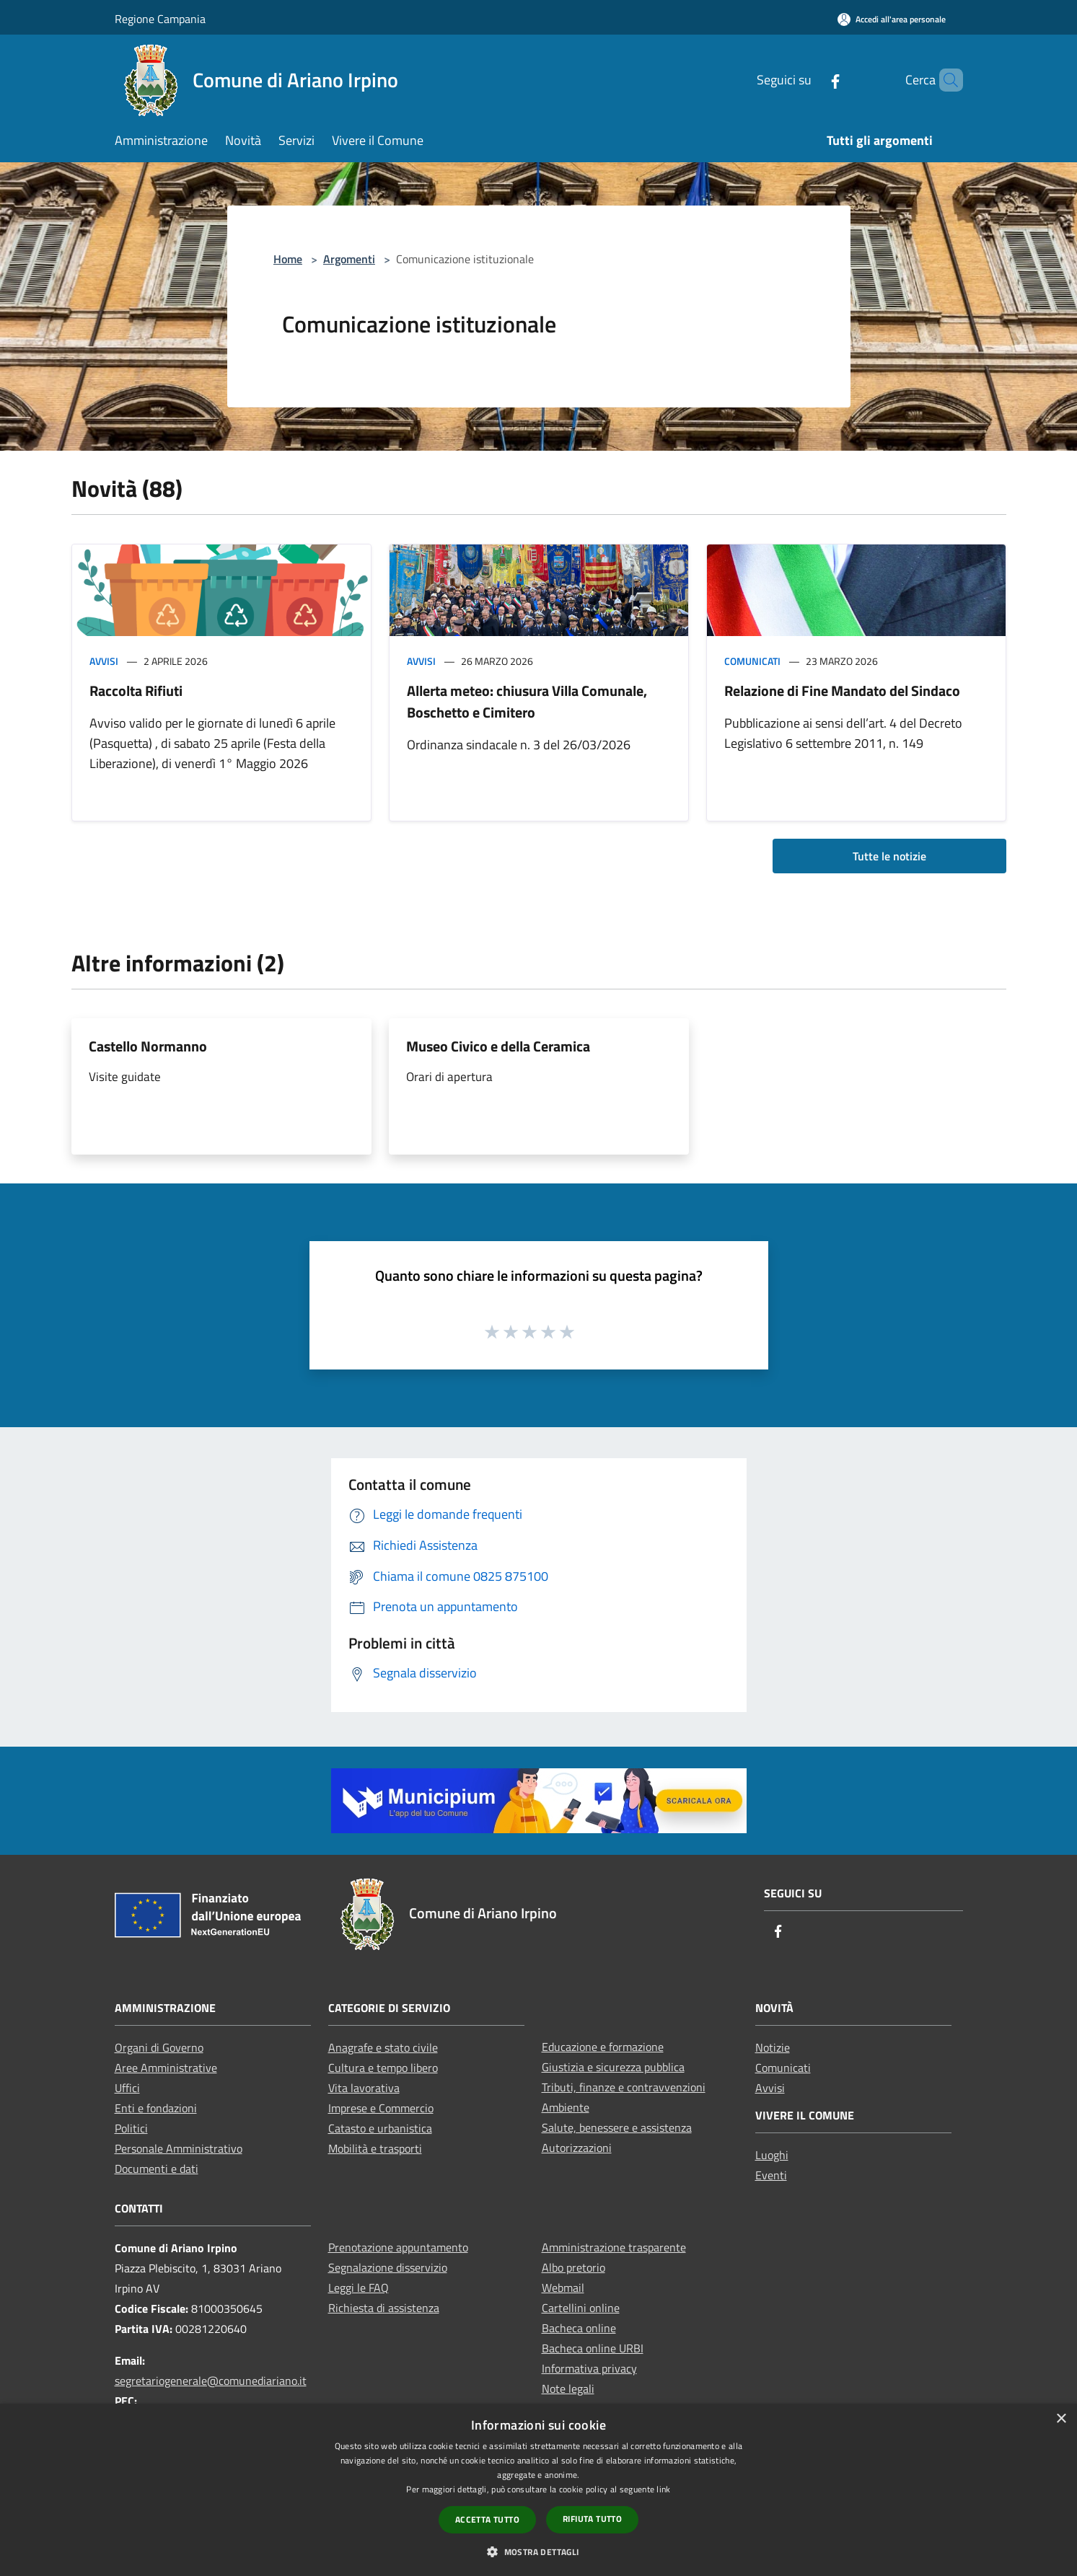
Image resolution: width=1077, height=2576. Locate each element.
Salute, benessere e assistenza (617, 2127)
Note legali (568, 2388)
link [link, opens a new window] (663, 2489)
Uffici (127, 2087)
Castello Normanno (148, 1046)
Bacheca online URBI (592, 2348)
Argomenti (349, 259)
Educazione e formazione (603, 2046)
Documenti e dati (156, 2168)
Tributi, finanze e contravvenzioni (623, 2087)
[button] (538, 2551)
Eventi (771, 2175)
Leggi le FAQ (358, 2287)
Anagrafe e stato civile (383, 2047)
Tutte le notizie (889, 856)
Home (287, 259)
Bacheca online (579, 2328)
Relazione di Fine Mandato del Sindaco (842, 690)
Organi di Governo (159, 2047)
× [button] (1060, 2419)
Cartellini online (581, 2307)
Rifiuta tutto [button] (592, 2519)
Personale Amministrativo (178, 2148)
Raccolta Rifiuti (136, 690)
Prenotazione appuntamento (398, 2247)
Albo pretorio (573, 2267)
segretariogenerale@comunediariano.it (211, 2380)
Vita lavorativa (364, 2087)
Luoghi (771, 2154)
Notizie (772, 2047)
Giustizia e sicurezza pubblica (613, 2067)
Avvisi (103, 661)
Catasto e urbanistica (380, 2128)
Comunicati (752, 661)
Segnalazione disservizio (387, 2267)
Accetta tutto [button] (487, 2519)
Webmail (563, 2287)
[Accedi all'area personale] (891, 19)
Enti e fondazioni (156, 2108)
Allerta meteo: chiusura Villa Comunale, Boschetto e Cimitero (527, 701)
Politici (131, 2128)
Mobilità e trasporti (375, 2148)
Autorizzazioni (577, 2147)
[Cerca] (945, 80)
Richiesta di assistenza (383, 2307)
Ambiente (565, 2107)
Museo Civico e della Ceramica (498, 1046)
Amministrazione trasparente (614, 2247)
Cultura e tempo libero (383, 2067)
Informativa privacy (589, 2368)
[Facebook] (810, 79)
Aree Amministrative (166, 2067)
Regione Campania (160, 18)
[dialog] (538, 2490)
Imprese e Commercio (381, 2108)
